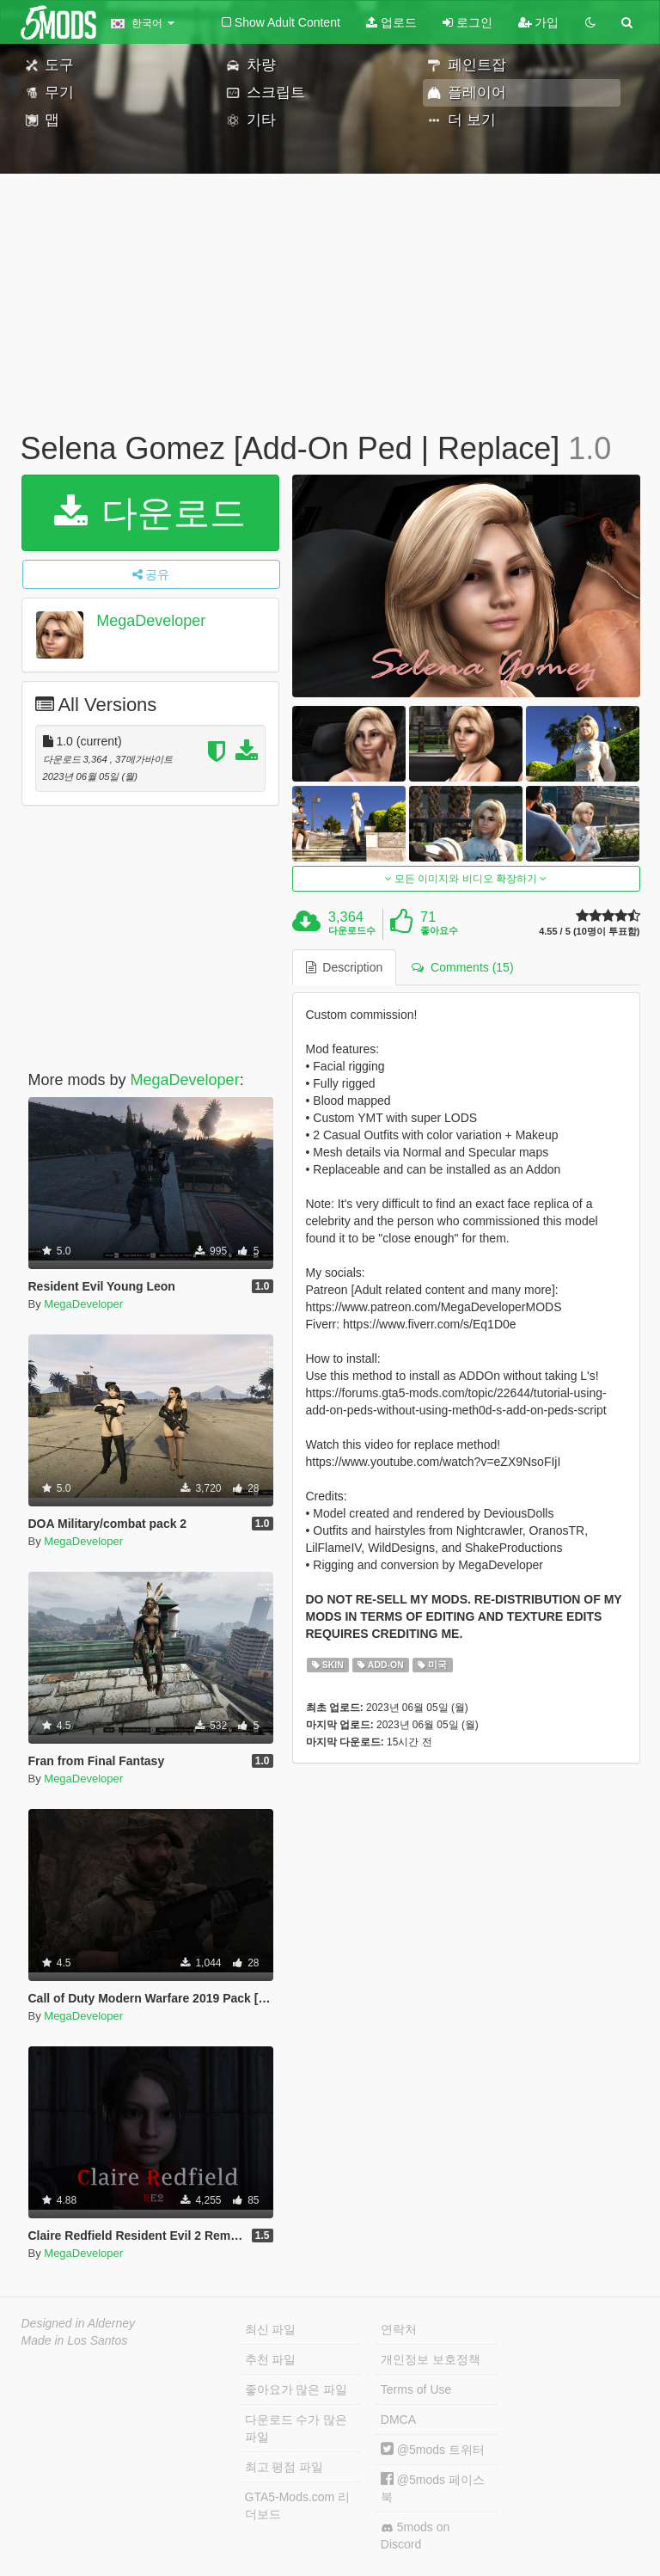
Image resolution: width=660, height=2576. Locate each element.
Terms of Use (416, 2389)
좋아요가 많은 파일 (296, 2389)
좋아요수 (439, 930)
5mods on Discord (415, 2535)
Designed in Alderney (78, 2323)
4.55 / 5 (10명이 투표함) (589, 931)
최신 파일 (270, 2329)
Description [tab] (344, 967)
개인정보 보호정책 (430, 2359)
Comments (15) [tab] (462, 967)
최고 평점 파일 (284, 2467)
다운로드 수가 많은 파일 (296, 2428)
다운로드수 (352, 930)
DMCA (398, 2419)
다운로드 (150, 513)
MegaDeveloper (150, 620)
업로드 (391, 22)
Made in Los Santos (74, 2340)
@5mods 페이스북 (433, 2488)
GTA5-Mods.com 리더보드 (298, 2505)
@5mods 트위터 (433, 2449)
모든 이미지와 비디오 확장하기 (466, 879)
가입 (538, 22)
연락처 (399, 2329)
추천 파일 (270, 2359)
